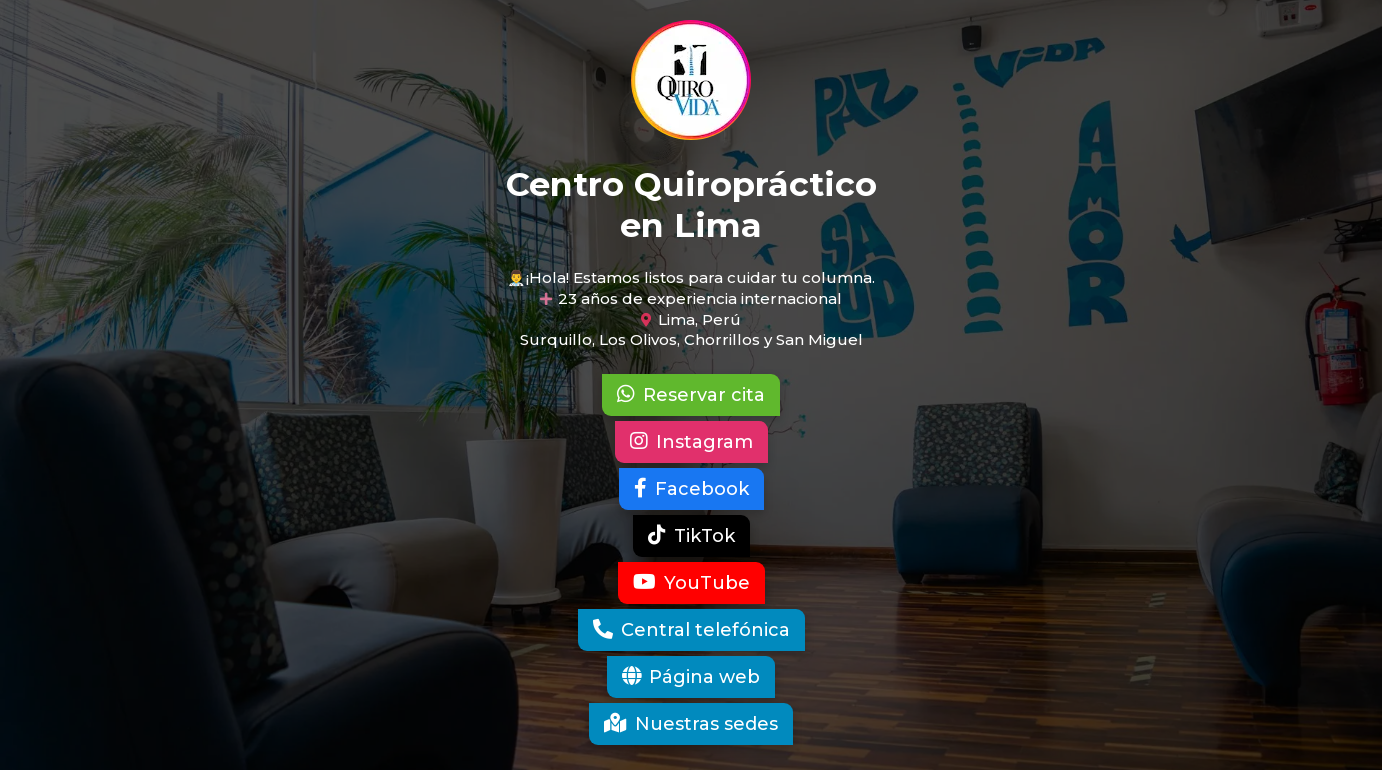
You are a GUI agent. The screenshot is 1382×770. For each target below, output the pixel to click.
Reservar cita (691, 395)
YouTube (691, 583)
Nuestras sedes (691, 724)
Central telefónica (691, 630)
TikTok (691, 536)
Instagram (691, 442)
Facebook (691, 489)
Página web (691, 677)
